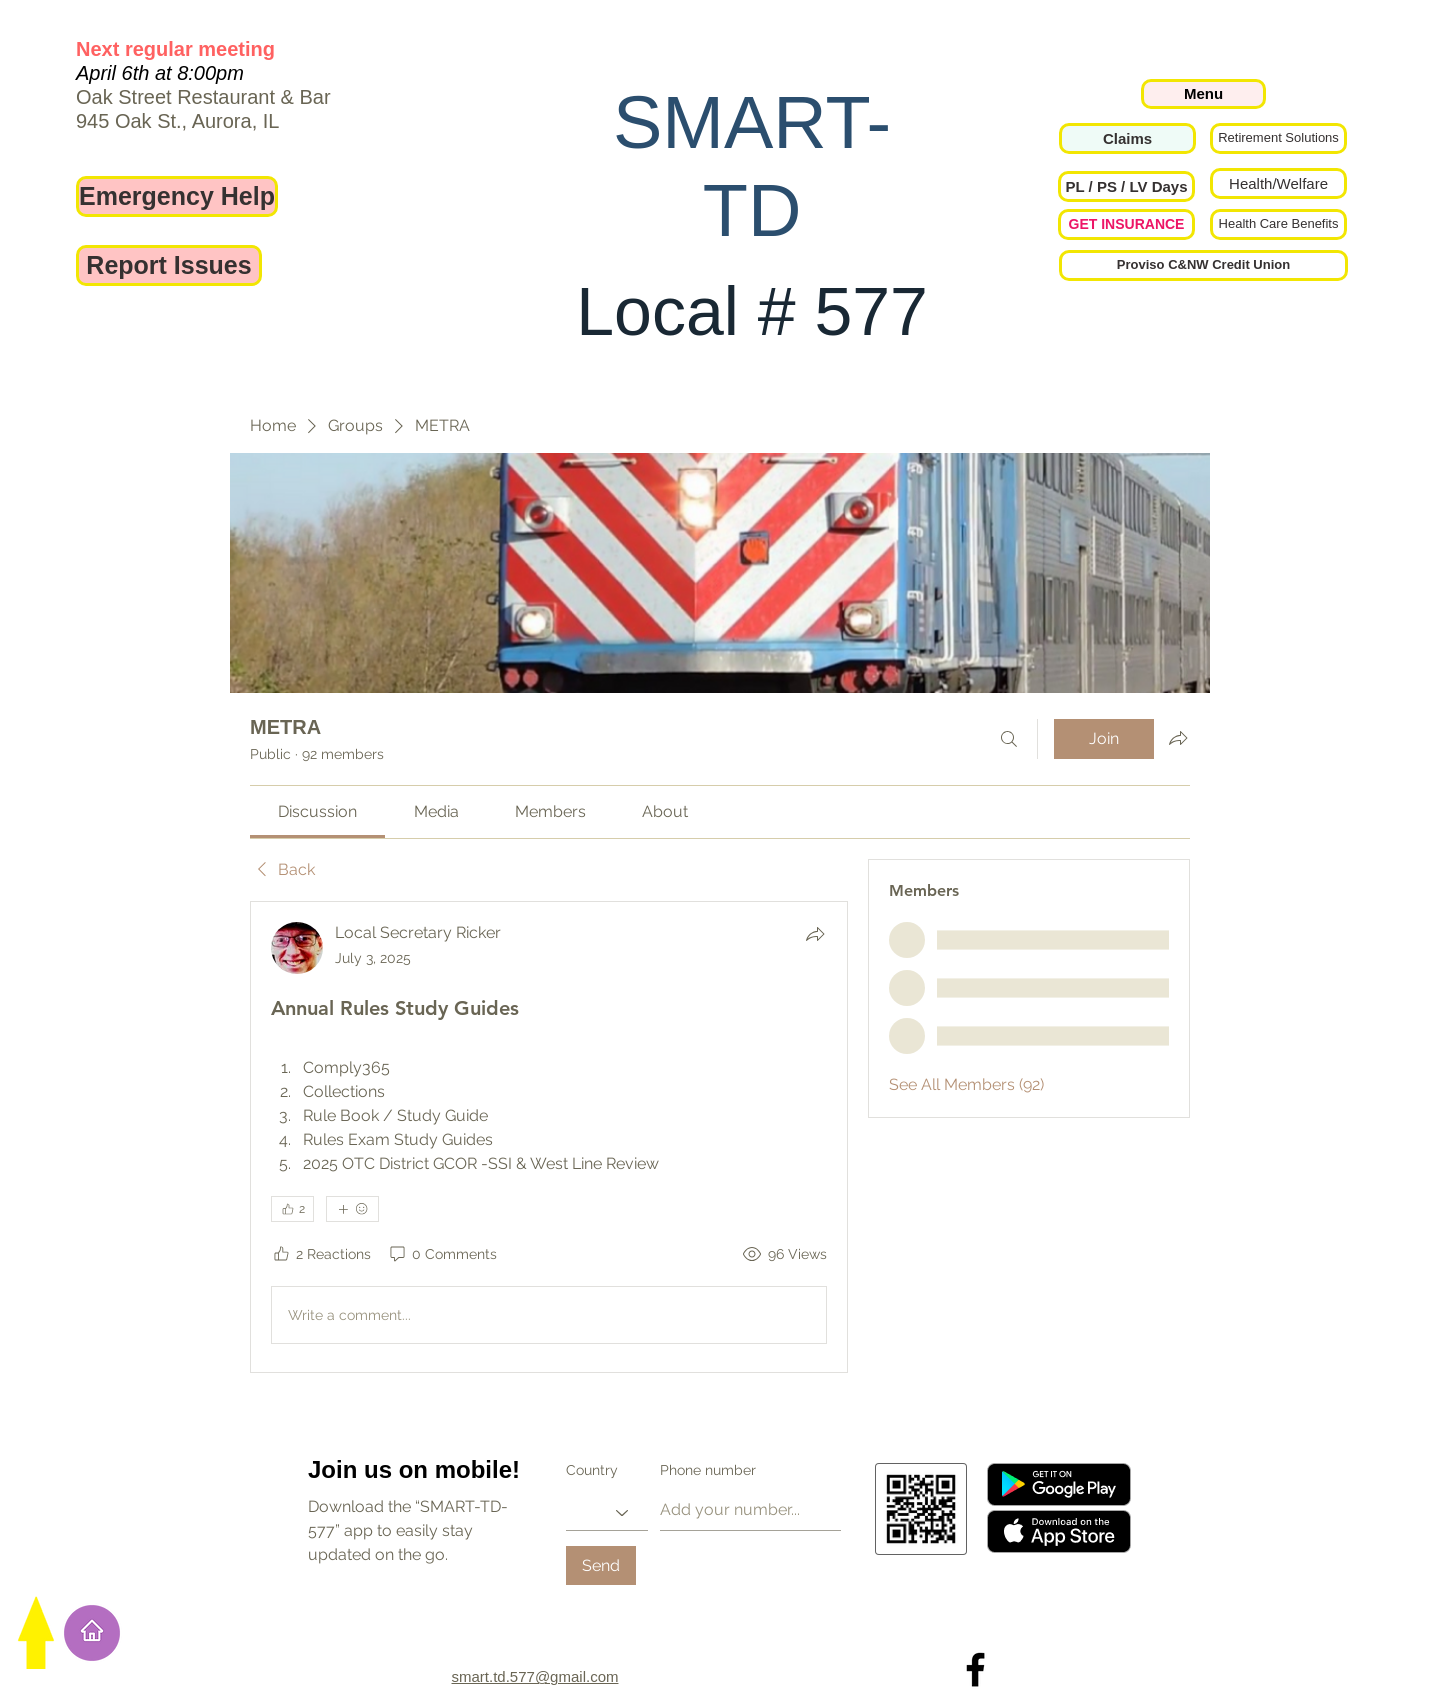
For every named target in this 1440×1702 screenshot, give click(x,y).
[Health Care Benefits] (1278, 224)
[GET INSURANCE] (1126, 224)
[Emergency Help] (177, 196)
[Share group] (1178, 738)
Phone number (708, 1470)
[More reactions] (352, 1209)
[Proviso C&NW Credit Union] (1203, 265)
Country (592, 1470)
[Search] (1009, 739)
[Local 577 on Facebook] (975, 1669)
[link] (317, 811)
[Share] (815, 934)
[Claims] (1127, 138)
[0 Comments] (442, 1255)
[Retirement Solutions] (1278, 138)
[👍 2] (292, 1209)
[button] (1126, 186)
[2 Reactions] (321, 1255)
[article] (549, 1137)
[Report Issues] (169, 265)
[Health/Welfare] (1278, 183)
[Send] (601, 1565)
